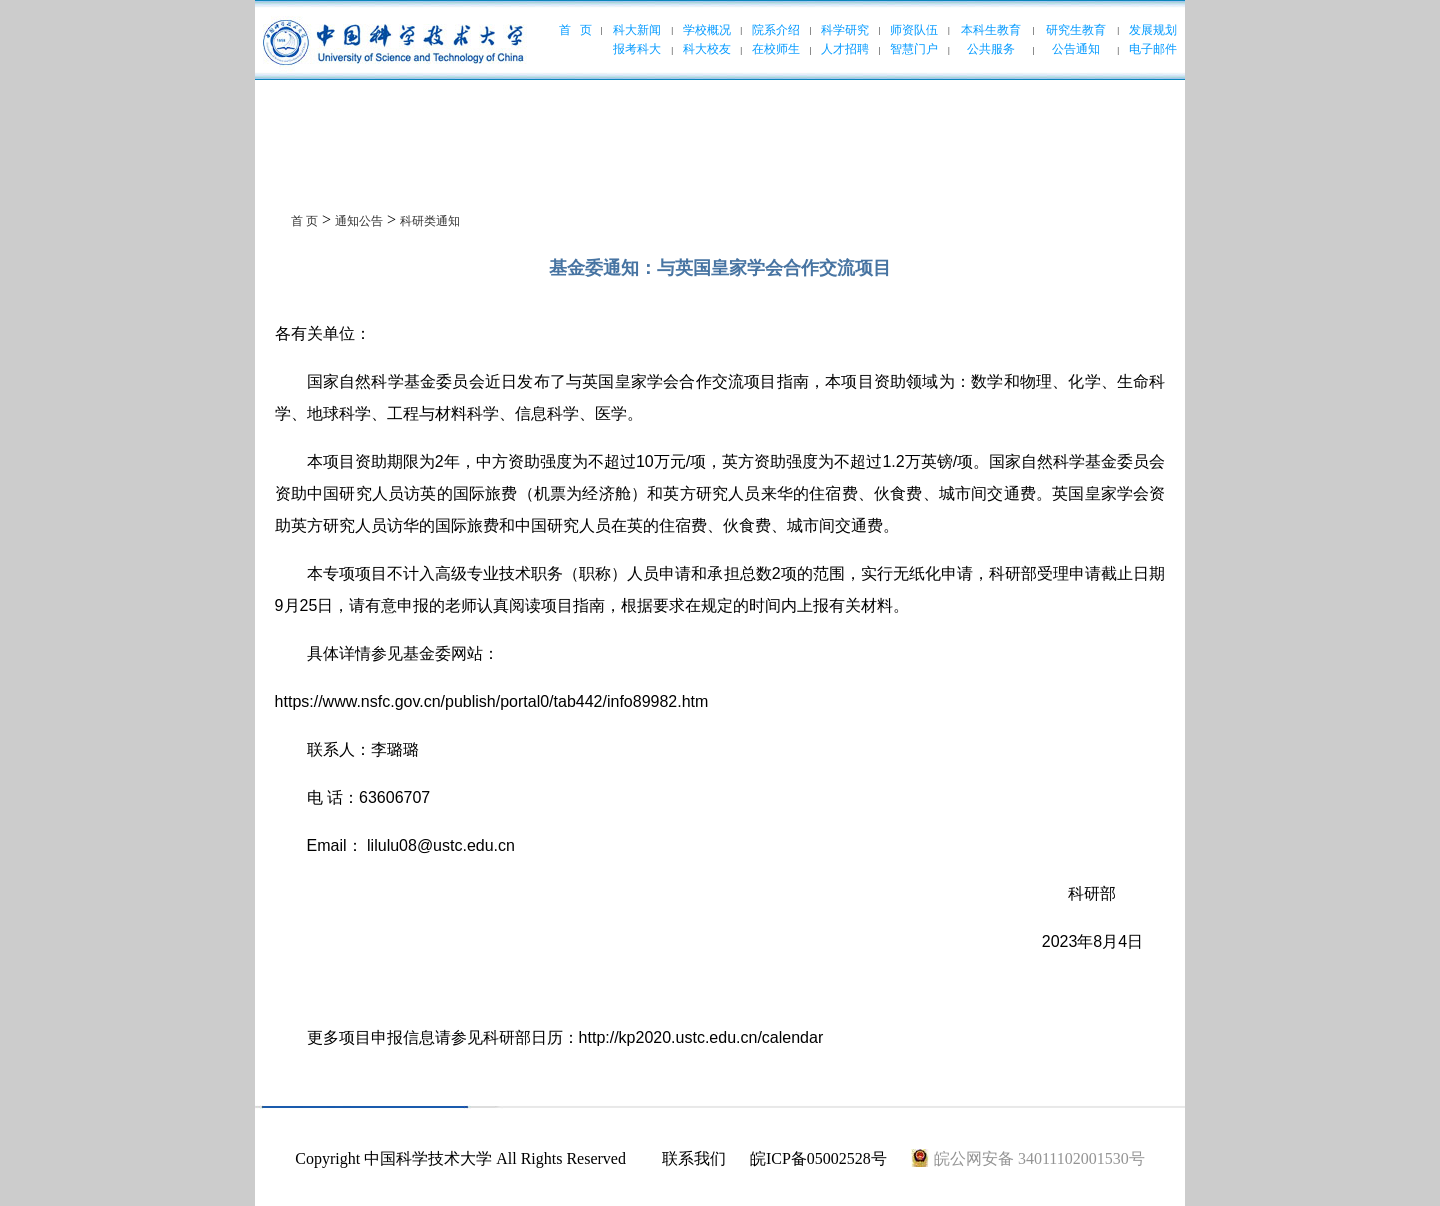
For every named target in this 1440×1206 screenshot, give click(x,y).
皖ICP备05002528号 (818, 1158)
